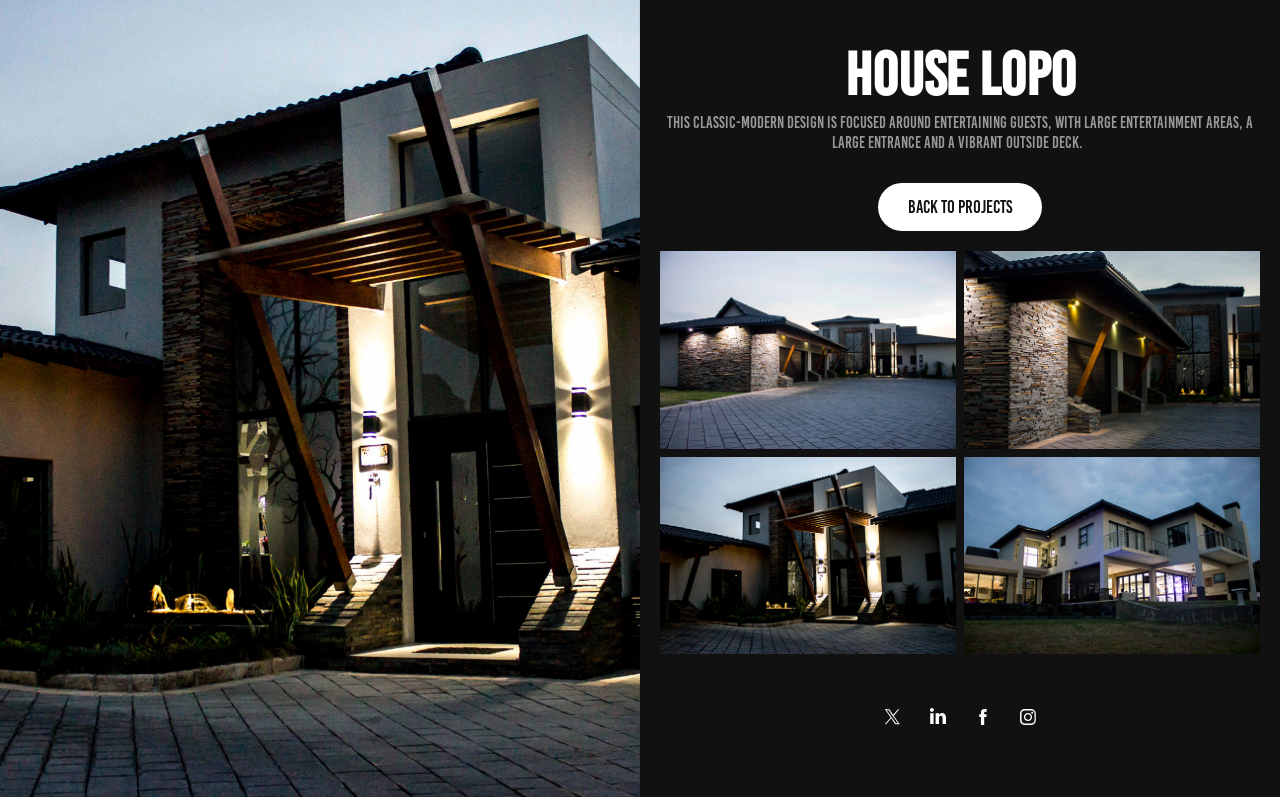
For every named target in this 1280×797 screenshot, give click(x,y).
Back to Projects (960, 207)
